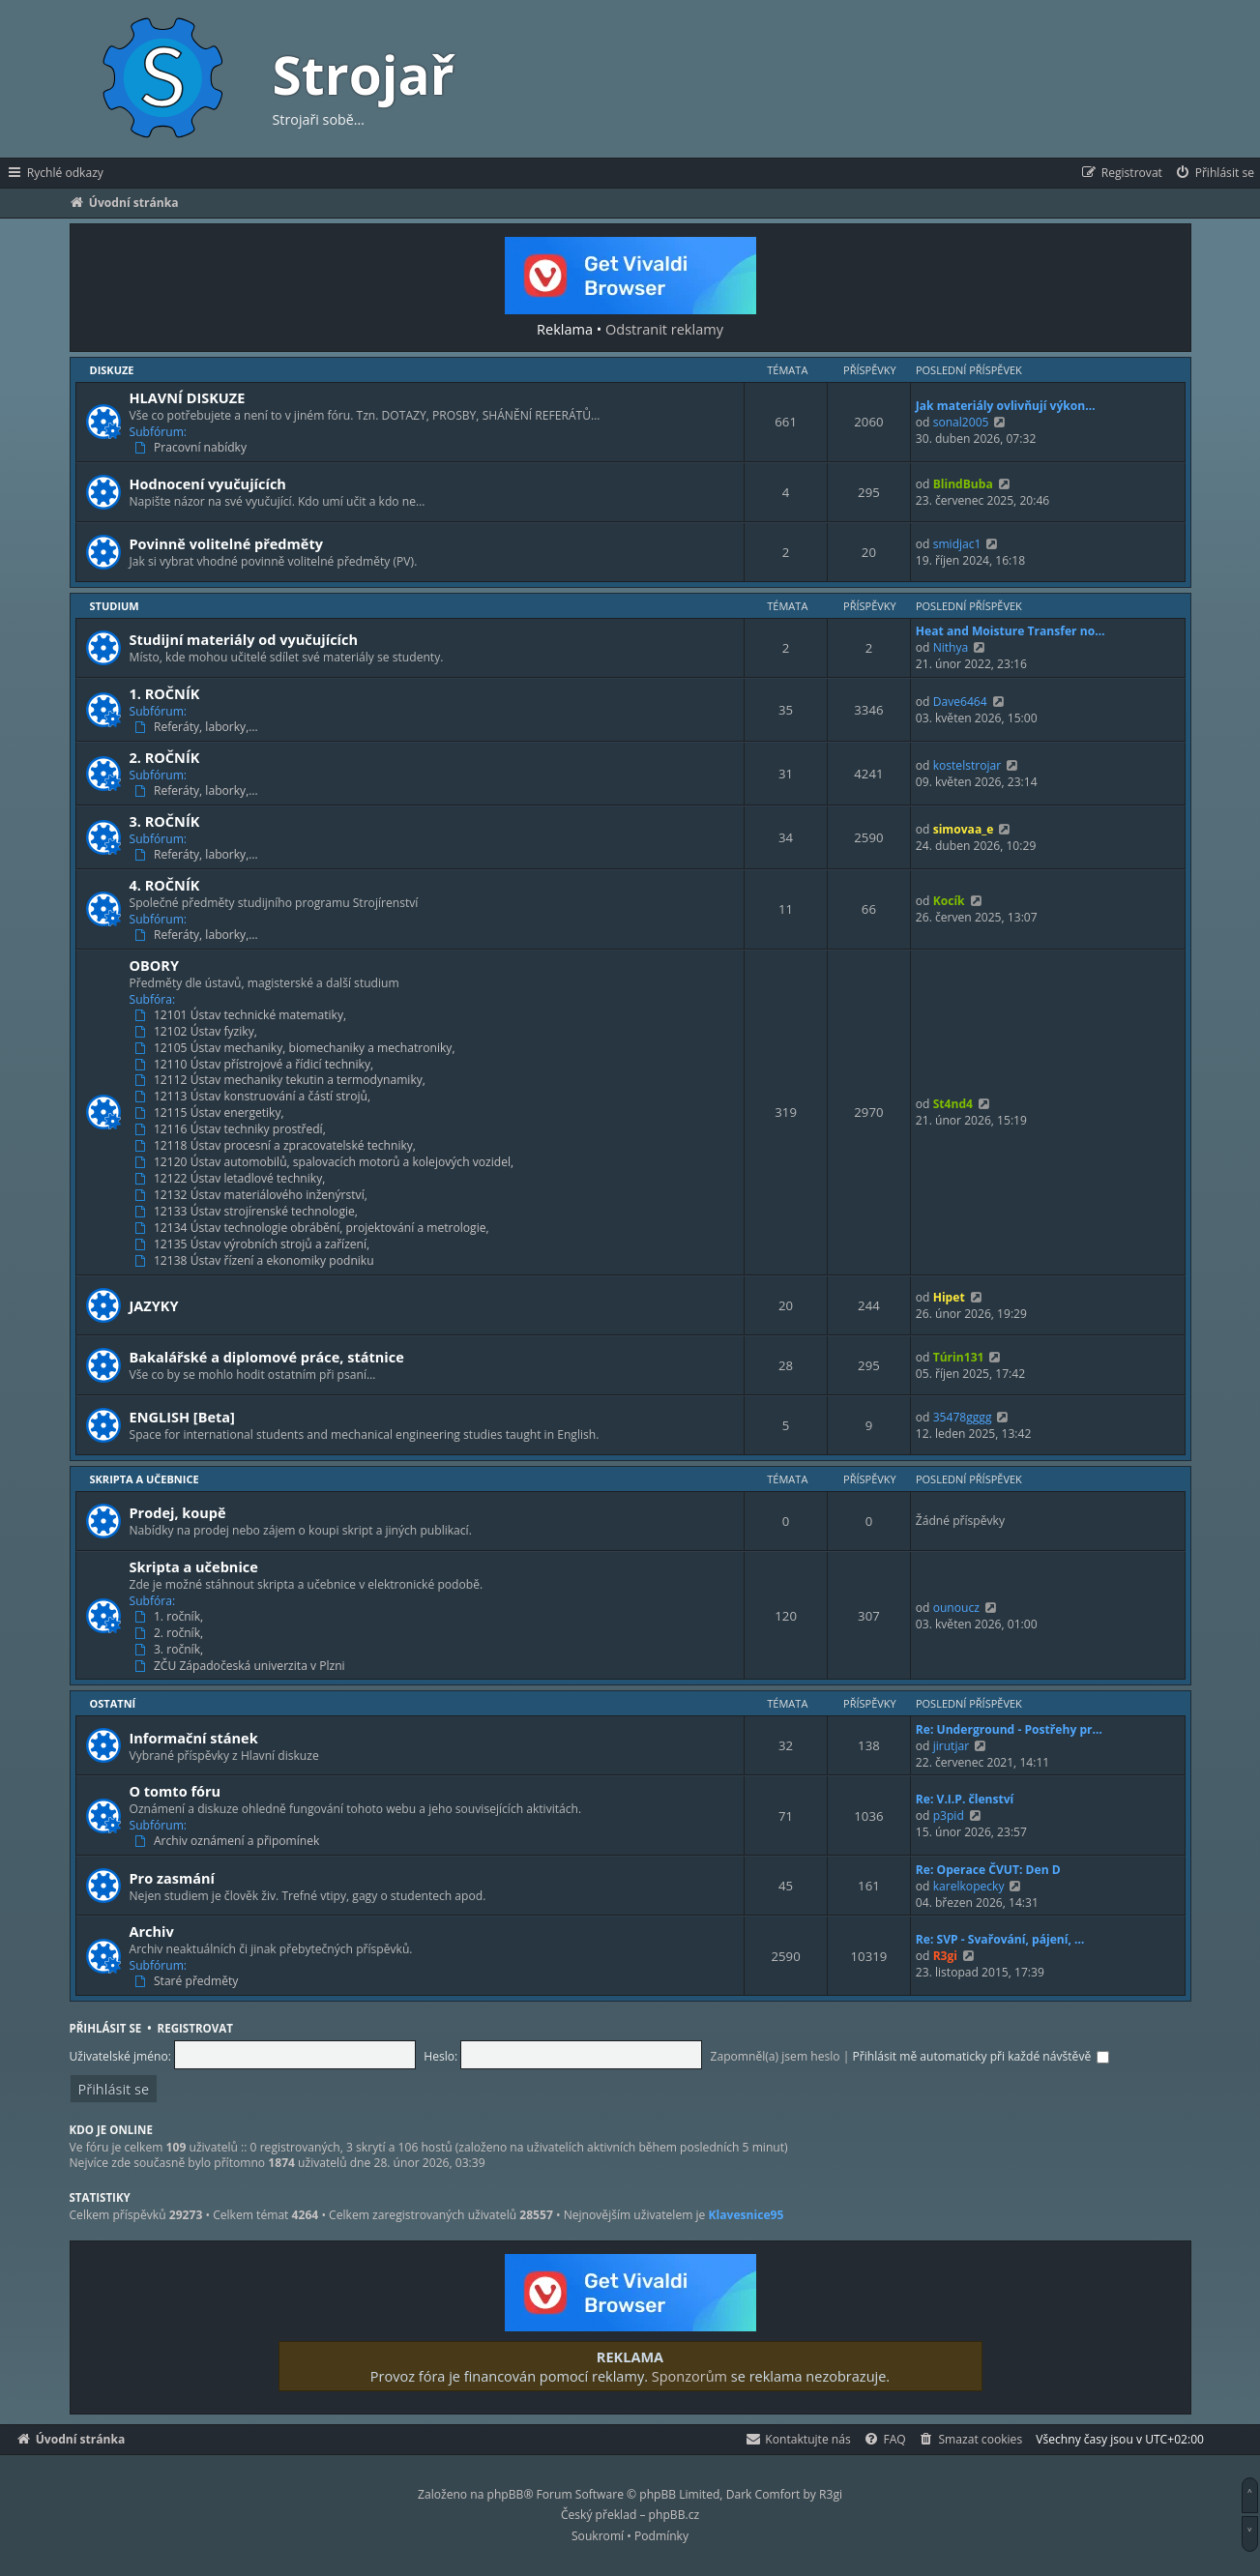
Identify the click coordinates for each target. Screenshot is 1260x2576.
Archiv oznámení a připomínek (228, 1841)
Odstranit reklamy (664, 328)
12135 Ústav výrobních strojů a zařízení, (253, 1244)
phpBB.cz (674, 2514)
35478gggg (962, 1417)
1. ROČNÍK (165, 693)
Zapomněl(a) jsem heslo (775, 2056)
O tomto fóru (175, 1790)
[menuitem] (1214, 173)
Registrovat (195, 2028)
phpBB (505, 2494)
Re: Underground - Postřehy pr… (1009, 1729)
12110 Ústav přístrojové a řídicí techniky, (255, 1064)
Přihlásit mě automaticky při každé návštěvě (981, 2056)
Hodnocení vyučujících (208, 483)
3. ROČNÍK (165, 821)
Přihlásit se (106, 2028)
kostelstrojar (967, 765)
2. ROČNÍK (165, 757)
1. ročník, (170, 1617)
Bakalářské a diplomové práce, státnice (267, 1356)
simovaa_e (963, 829)
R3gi (945, 1955)
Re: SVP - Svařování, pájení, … (1000, 1939)
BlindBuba (963, 484)
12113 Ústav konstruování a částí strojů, (254, 1096)
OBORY (155, 965)
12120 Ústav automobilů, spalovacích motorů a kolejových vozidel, (325, 1162)
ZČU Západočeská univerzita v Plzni (241, 1666)
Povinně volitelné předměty (226, 543)
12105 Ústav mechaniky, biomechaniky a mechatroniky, (296, 1048)
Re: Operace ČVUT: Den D (988, 1869)
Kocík (949, 901)
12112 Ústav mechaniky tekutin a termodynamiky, (281, 1080)
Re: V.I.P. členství (965, 1799)
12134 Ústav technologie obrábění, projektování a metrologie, (313, 1228)
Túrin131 (958, 1357)
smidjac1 (957, 544)
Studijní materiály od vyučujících (244, 639)
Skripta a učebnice (144, 1479)
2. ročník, (170, 1633)
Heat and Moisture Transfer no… (1010, 631)
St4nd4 (953, 1104)
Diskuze (112, 370)
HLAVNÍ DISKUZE (188, 397)
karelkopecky (969, 1886)
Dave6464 (960, 701)
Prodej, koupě (178, 1512)
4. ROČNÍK (165, 884)
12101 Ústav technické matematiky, (242, 1015)
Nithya (951, 647)
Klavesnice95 (746, 2215)
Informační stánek (194, 1737)
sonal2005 (961, 422)
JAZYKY (154, 1305)
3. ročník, (170, 1649)
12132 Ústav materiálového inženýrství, (252, 1195)
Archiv (152, 1931)
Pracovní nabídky (192, 447)
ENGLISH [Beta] (182, 1416)
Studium (114, 606)
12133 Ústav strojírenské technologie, (248, 1211)
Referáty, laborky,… (197, 727)
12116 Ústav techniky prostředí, (231, 1129)
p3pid (948, 1815)
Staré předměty (188, 1981)
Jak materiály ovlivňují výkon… (1006, 405)
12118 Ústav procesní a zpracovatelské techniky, (277, 1146)
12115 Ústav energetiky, (210, 1113)
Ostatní (113, 1703)
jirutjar (951, 1746)
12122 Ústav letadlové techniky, (231, 1178)
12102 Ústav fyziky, (197, 1031)
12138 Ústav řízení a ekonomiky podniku (255, 1261)
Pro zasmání (173, 1878)
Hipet (949, 1297)
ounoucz (956, 1607)
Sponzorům (689, 2376)
